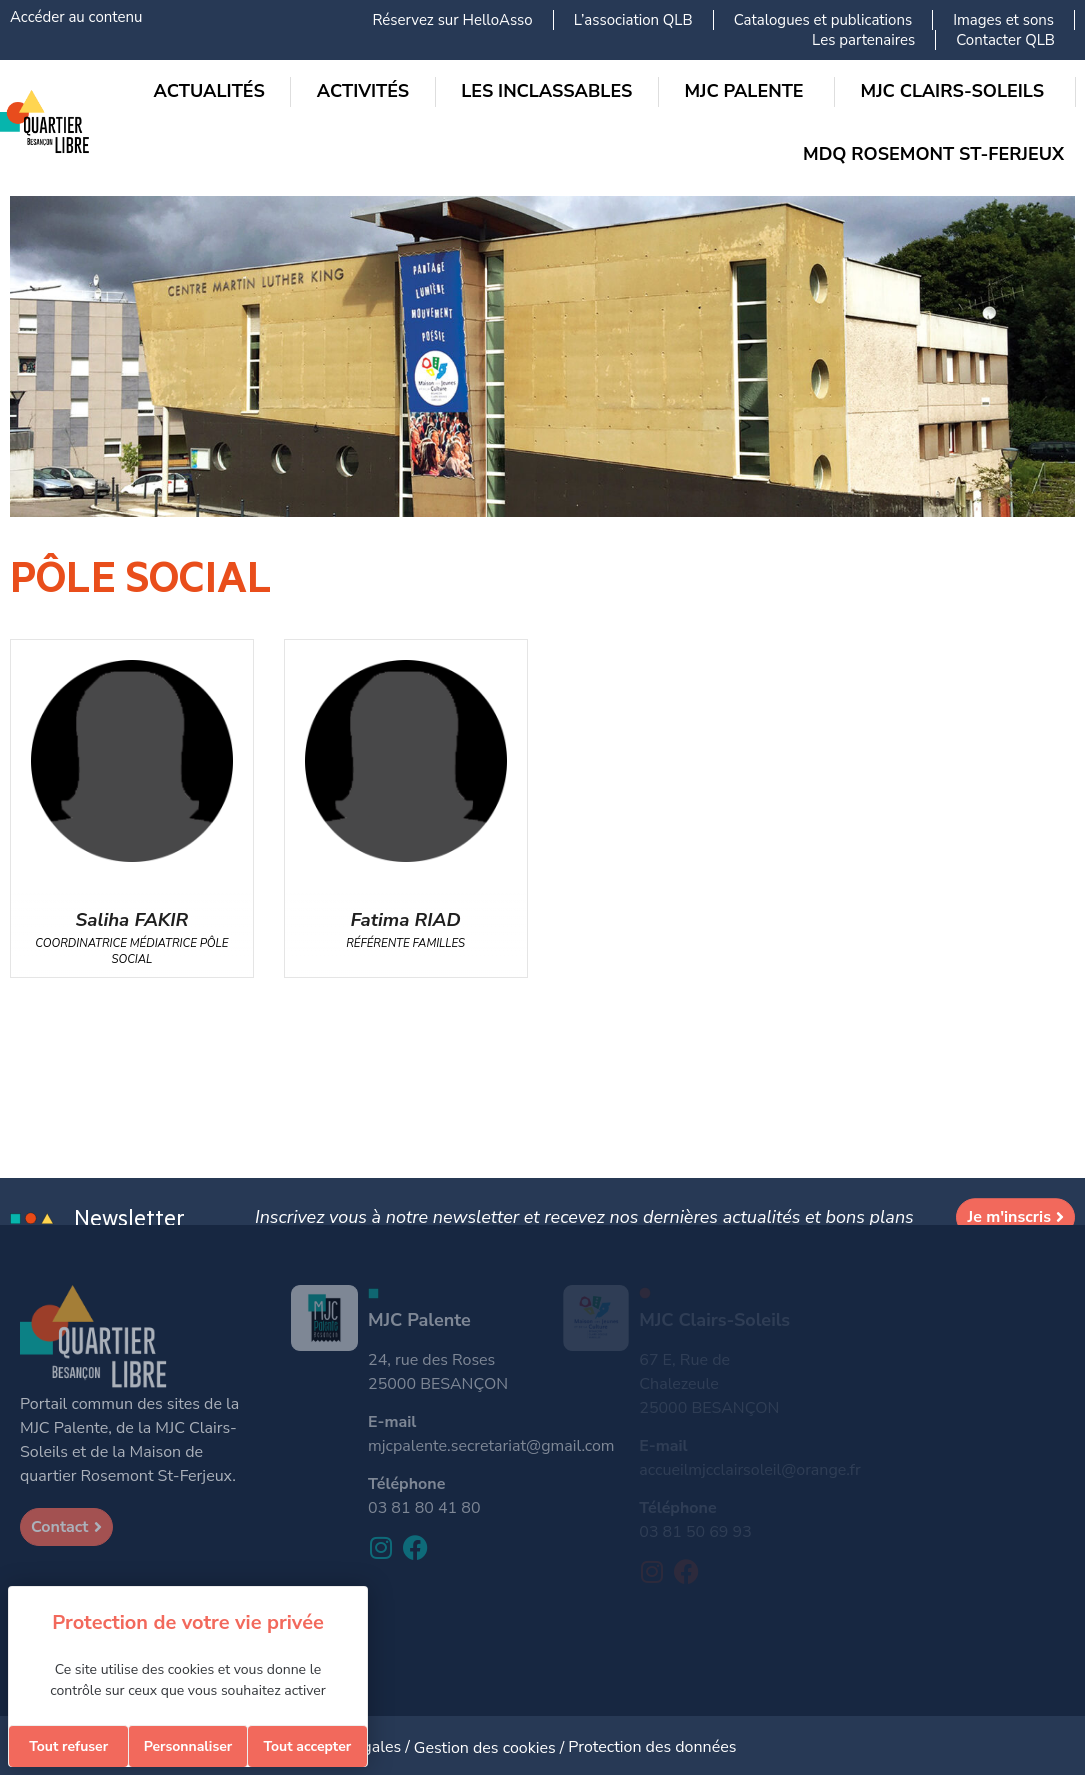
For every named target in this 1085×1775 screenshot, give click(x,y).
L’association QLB (633, 20)
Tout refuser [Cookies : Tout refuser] (68, 1746)
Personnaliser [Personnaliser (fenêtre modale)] (188, 1746)
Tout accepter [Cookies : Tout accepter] (307, 1746)
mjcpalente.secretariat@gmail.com (491, 1446)
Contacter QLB (1005, 40)
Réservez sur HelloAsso (452, 20)
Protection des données (652, 1747)
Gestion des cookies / (491, 1748)
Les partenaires (863, 40)
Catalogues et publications (823, 20)
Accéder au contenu (76, 17)
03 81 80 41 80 (424, 1508)
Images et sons (1003, 20)
